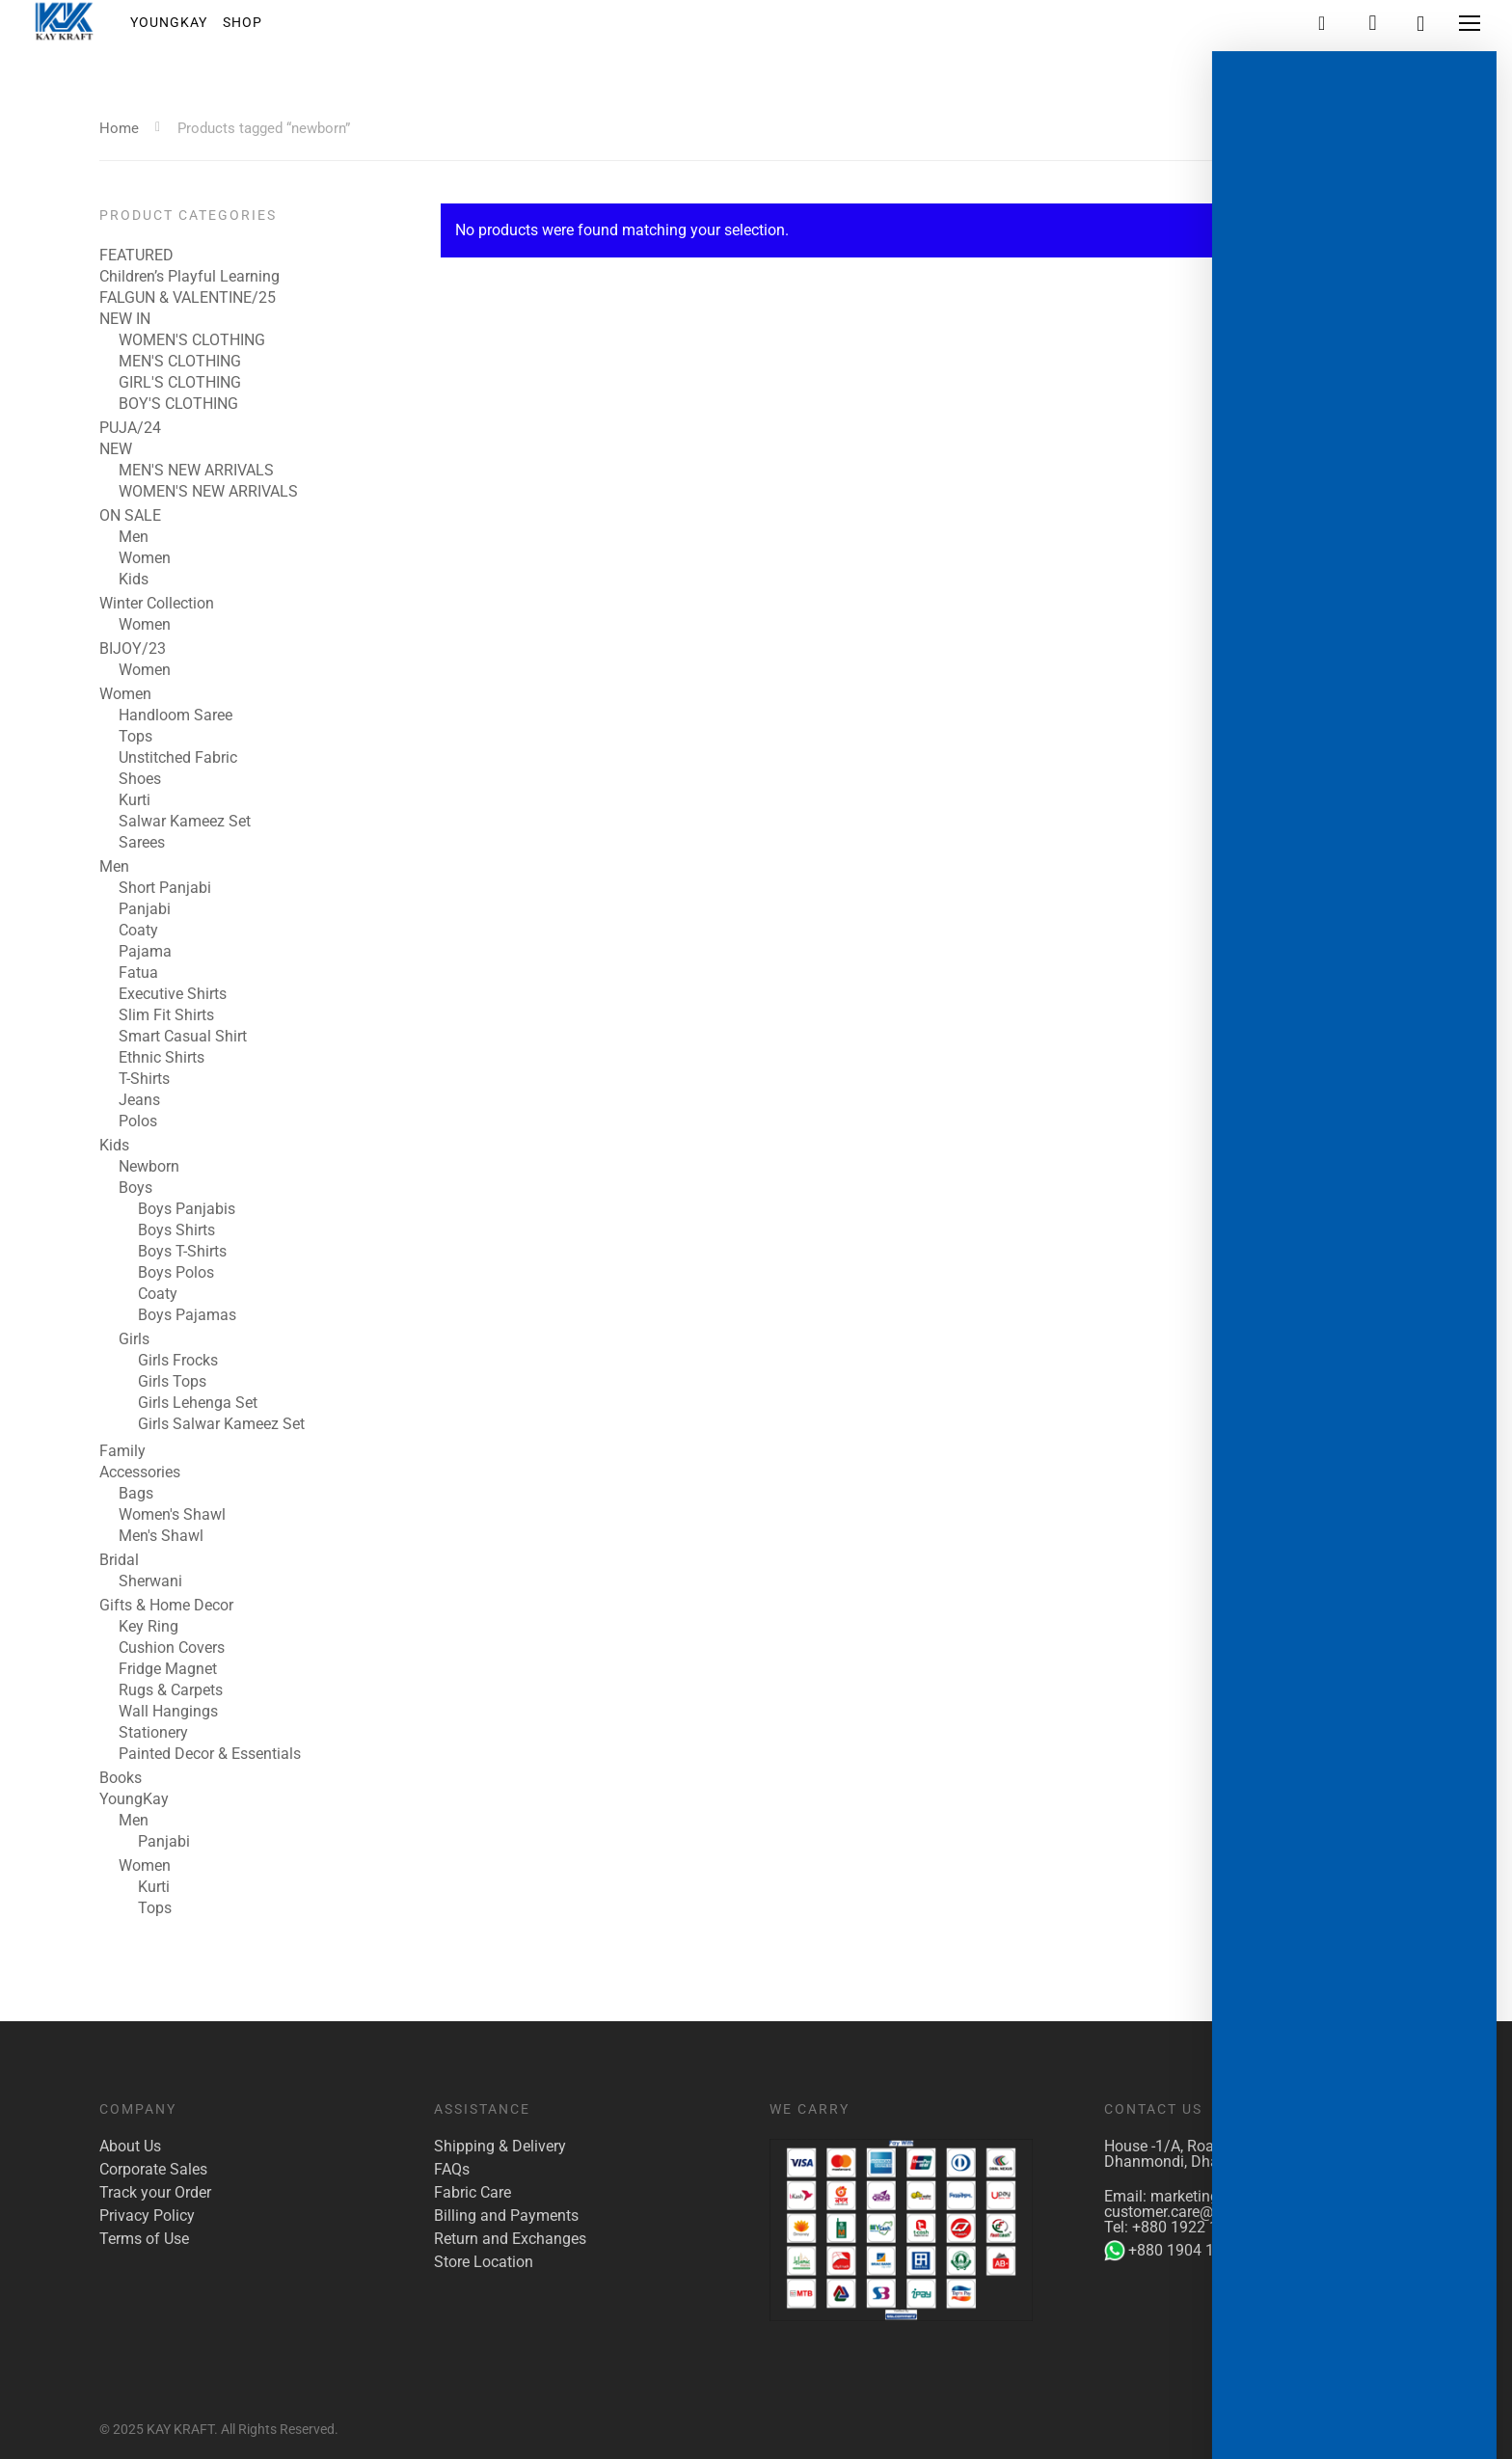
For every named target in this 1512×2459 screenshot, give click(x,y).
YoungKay (183, 28)
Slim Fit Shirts (166, 1015)
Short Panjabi (165, 888)
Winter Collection (156, 603)
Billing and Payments (506, 2216)
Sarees (142, 843)
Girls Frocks (178, 1360)
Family (122, 1451)
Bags (136, 1493)
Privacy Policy (147, 2216)
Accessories (139, 1472)
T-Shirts (144, 1079)
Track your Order (155, 2193)
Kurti (134, 800)
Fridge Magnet (168, 1669)
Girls (134, 1339)
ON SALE (130, 516)
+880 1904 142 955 (1182, 2250)
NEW (115, 449)
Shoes (140, 779)
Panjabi (145, 909)
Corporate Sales (153, 2169)
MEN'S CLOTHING (180, 361)
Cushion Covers (172, 1648)
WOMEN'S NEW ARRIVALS (208, 492)
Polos (138, 1121)
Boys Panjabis (186, 1209)
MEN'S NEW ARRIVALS (196, 470)
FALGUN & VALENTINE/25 (187, 298)
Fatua (138, 973)
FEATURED (136, 255)
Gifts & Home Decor (166, 1605)
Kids (133, 579)
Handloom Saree (175, 715)
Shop (257, 28)
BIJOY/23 (132, 649)
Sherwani (150, 1581)
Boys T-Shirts (182, 1251)
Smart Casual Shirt (183, 1036)
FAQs (452, 2169)
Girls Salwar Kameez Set (221, 1424)
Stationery (153, 1733)
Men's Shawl (161, 1536)
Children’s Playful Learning (189, 276)
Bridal (119, 1560)
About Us (130, 2146)
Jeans (139, 1100)
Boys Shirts (176, 1230)
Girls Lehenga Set (197, 1403)
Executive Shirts (173, 994)
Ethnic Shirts (161, 1058)
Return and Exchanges (510, 2239)
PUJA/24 (130, 428)
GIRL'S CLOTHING (180, 383)
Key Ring (148, 1627)
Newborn (149, 1167)
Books (120, 1778)
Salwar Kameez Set (185, 821)
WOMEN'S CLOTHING (192, 340)
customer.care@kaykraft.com (1203, 2211)
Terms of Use (144, 2239)
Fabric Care (472, 2193)
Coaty (138, 930)
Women (145, 558)
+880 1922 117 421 (1198, 2227)
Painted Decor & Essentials (210, 1754)
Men (133, 537)
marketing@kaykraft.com (1236, 2196)
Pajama (145, 951)
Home (119, 128)
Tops (135, 736)
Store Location (483, 2262)
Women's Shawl (172, 1515)
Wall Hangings (168, 1711)
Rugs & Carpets (171, 1690)
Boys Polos (176, 1273)
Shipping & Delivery (500, 2146)
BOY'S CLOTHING (178, 404)
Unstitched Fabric (178, 758)
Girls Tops (172, 1382)
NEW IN (124, 319)
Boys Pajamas (187, 1315)
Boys (135, 1188)
